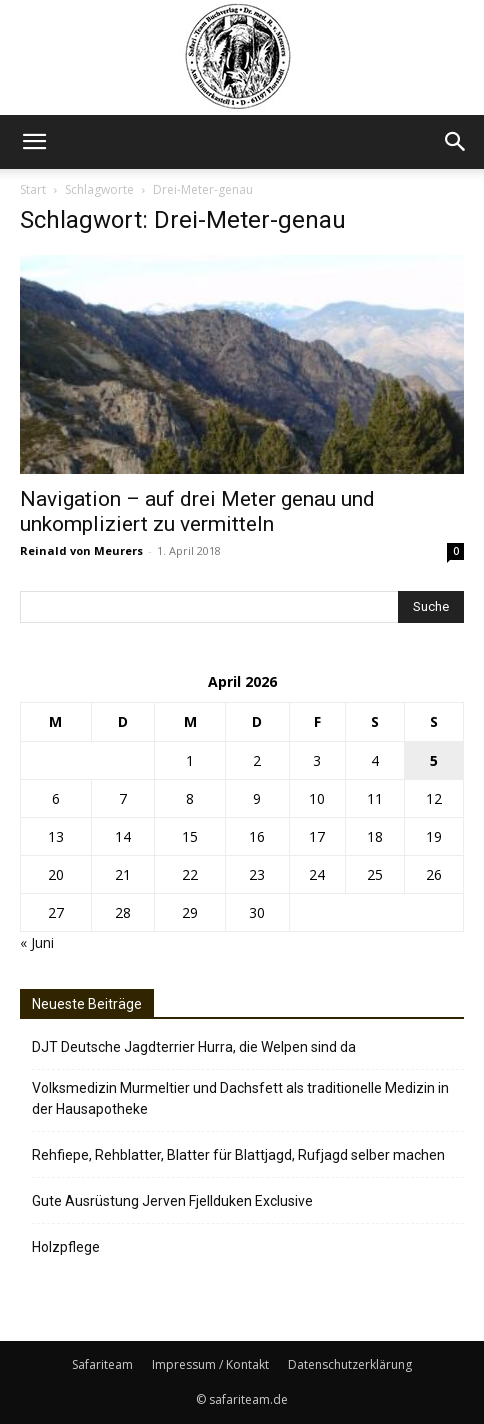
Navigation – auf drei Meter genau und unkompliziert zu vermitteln (197, 511)
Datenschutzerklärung (350, 1364)
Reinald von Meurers (81, 550)
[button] (34, 142)
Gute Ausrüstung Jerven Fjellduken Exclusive (172, 1201)
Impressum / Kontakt (210, 1364)
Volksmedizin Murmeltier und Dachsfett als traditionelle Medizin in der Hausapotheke (240, 1098)
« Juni (37, 942)
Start (33, 189)
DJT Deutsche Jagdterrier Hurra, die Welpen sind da (194, 1047)
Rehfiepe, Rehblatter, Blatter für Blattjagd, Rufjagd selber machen (238, 1155)
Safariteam (102, 1364)
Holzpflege (66, 1247)
